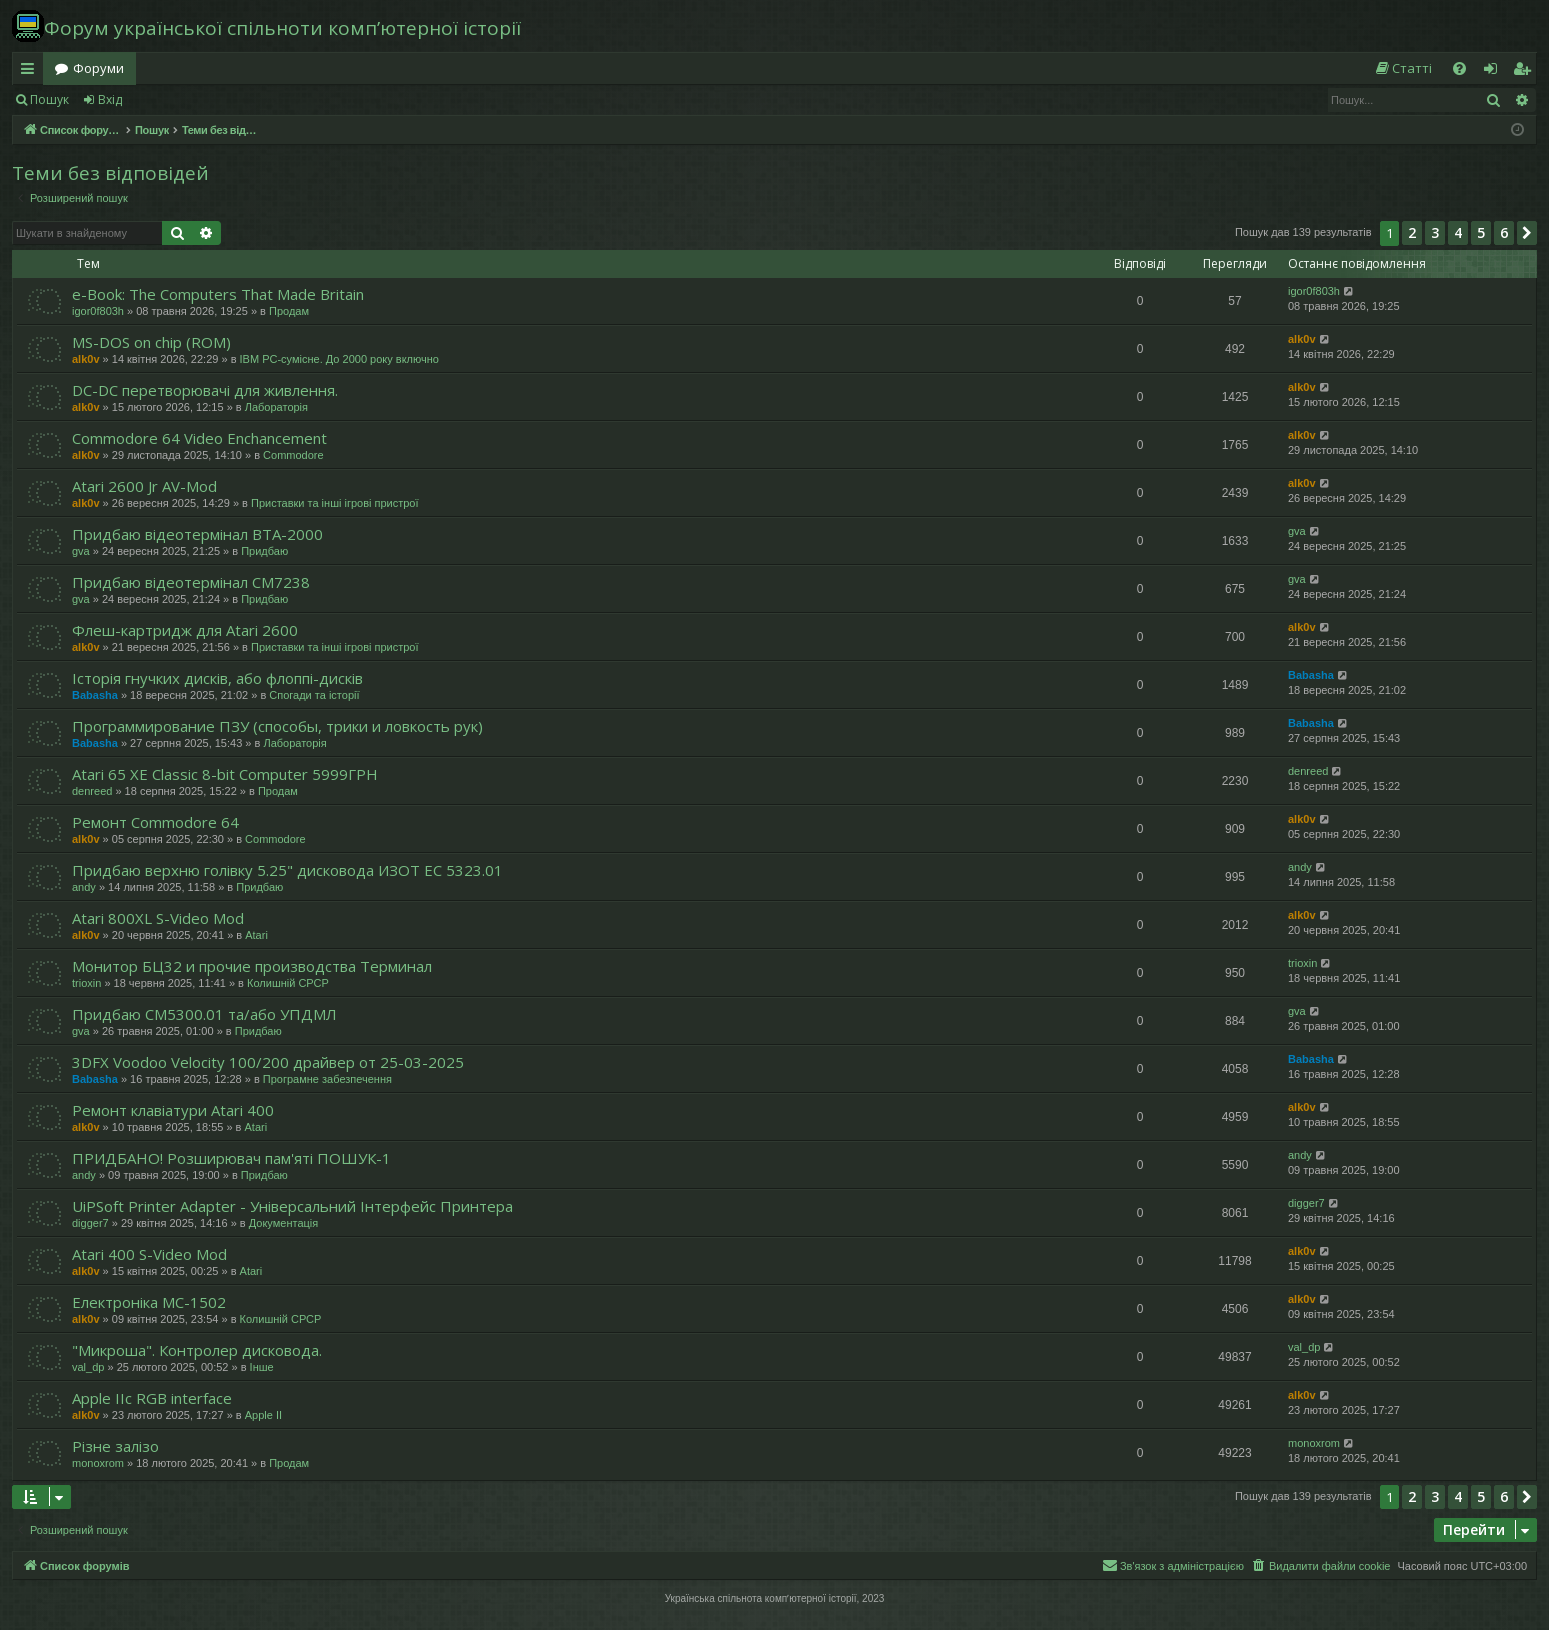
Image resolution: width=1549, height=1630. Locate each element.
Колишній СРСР (288, 983)
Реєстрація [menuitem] (1526, 72)
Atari (256, 935)
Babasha (95, 695)
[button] (1527, 233)
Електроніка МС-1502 (149, 1302)
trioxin (86, 983)
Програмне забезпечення (327, 1079)
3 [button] (1435, 232)
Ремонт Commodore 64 (155, 822)
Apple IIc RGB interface (152, 1398)
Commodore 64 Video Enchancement (199, 438)
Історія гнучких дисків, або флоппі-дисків (217, 678)
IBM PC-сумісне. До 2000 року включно (339, 359)
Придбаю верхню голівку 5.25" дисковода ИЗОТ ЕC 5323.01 (287, 870)
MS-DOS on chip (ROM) (151, 342)
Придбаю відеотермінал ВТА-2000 (197, 534)
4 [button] (1458, 232)
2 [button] (1412, 232)
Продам (289, 311)
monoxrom (98, 1463)
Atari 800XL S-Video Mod (158, 918)
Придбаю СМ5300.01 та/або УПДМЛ (204, 1014)
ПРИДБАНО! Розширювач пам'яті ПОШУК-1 (231, 1158)
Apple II (263, 1415)
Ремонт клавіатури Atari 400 (173, 1110)
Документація (284, 1223)
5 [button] (1481, 232)
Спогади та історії (314, 695)
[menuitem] (1403, 68)
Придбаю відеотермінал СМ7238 (191, 582)
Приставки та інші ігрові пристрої (335, 503)
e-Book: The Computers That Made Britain (218, 294)
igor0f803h (98, 311)
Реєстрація (182, 99)
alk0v (86, 359)
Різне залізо (115, 1446)
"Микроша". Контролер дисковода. (197, 1350)
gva (81, 551)
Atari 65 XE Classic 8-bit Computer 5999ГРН (225, 774)
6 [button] (1504, 232)
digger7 (90, 1223)
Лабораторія (276, 407)
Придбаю (264, 551)
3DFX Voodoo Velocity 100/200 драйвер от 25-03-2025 (268, 1062)
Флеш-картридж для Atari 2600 (185, 630)
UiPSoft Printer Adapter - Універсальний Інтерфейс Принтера (292, 1206)
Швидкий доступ (31, 72)
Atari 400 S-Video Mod (149, 1254)
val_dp (88, 1367)
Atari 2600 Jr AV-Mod (144, 486)
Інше (262, 1367)
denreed (92, 791)
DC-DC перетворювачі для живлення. (205, 390)
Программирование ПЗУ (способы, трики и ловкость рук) (277, 726)
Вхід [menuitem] (1497, 72)
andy (84, 887)
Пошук (49, 99)
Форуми (98, 68)
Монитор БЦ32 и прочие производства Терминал (252, 966)
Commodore (293, 455)
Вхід (110, 99)
